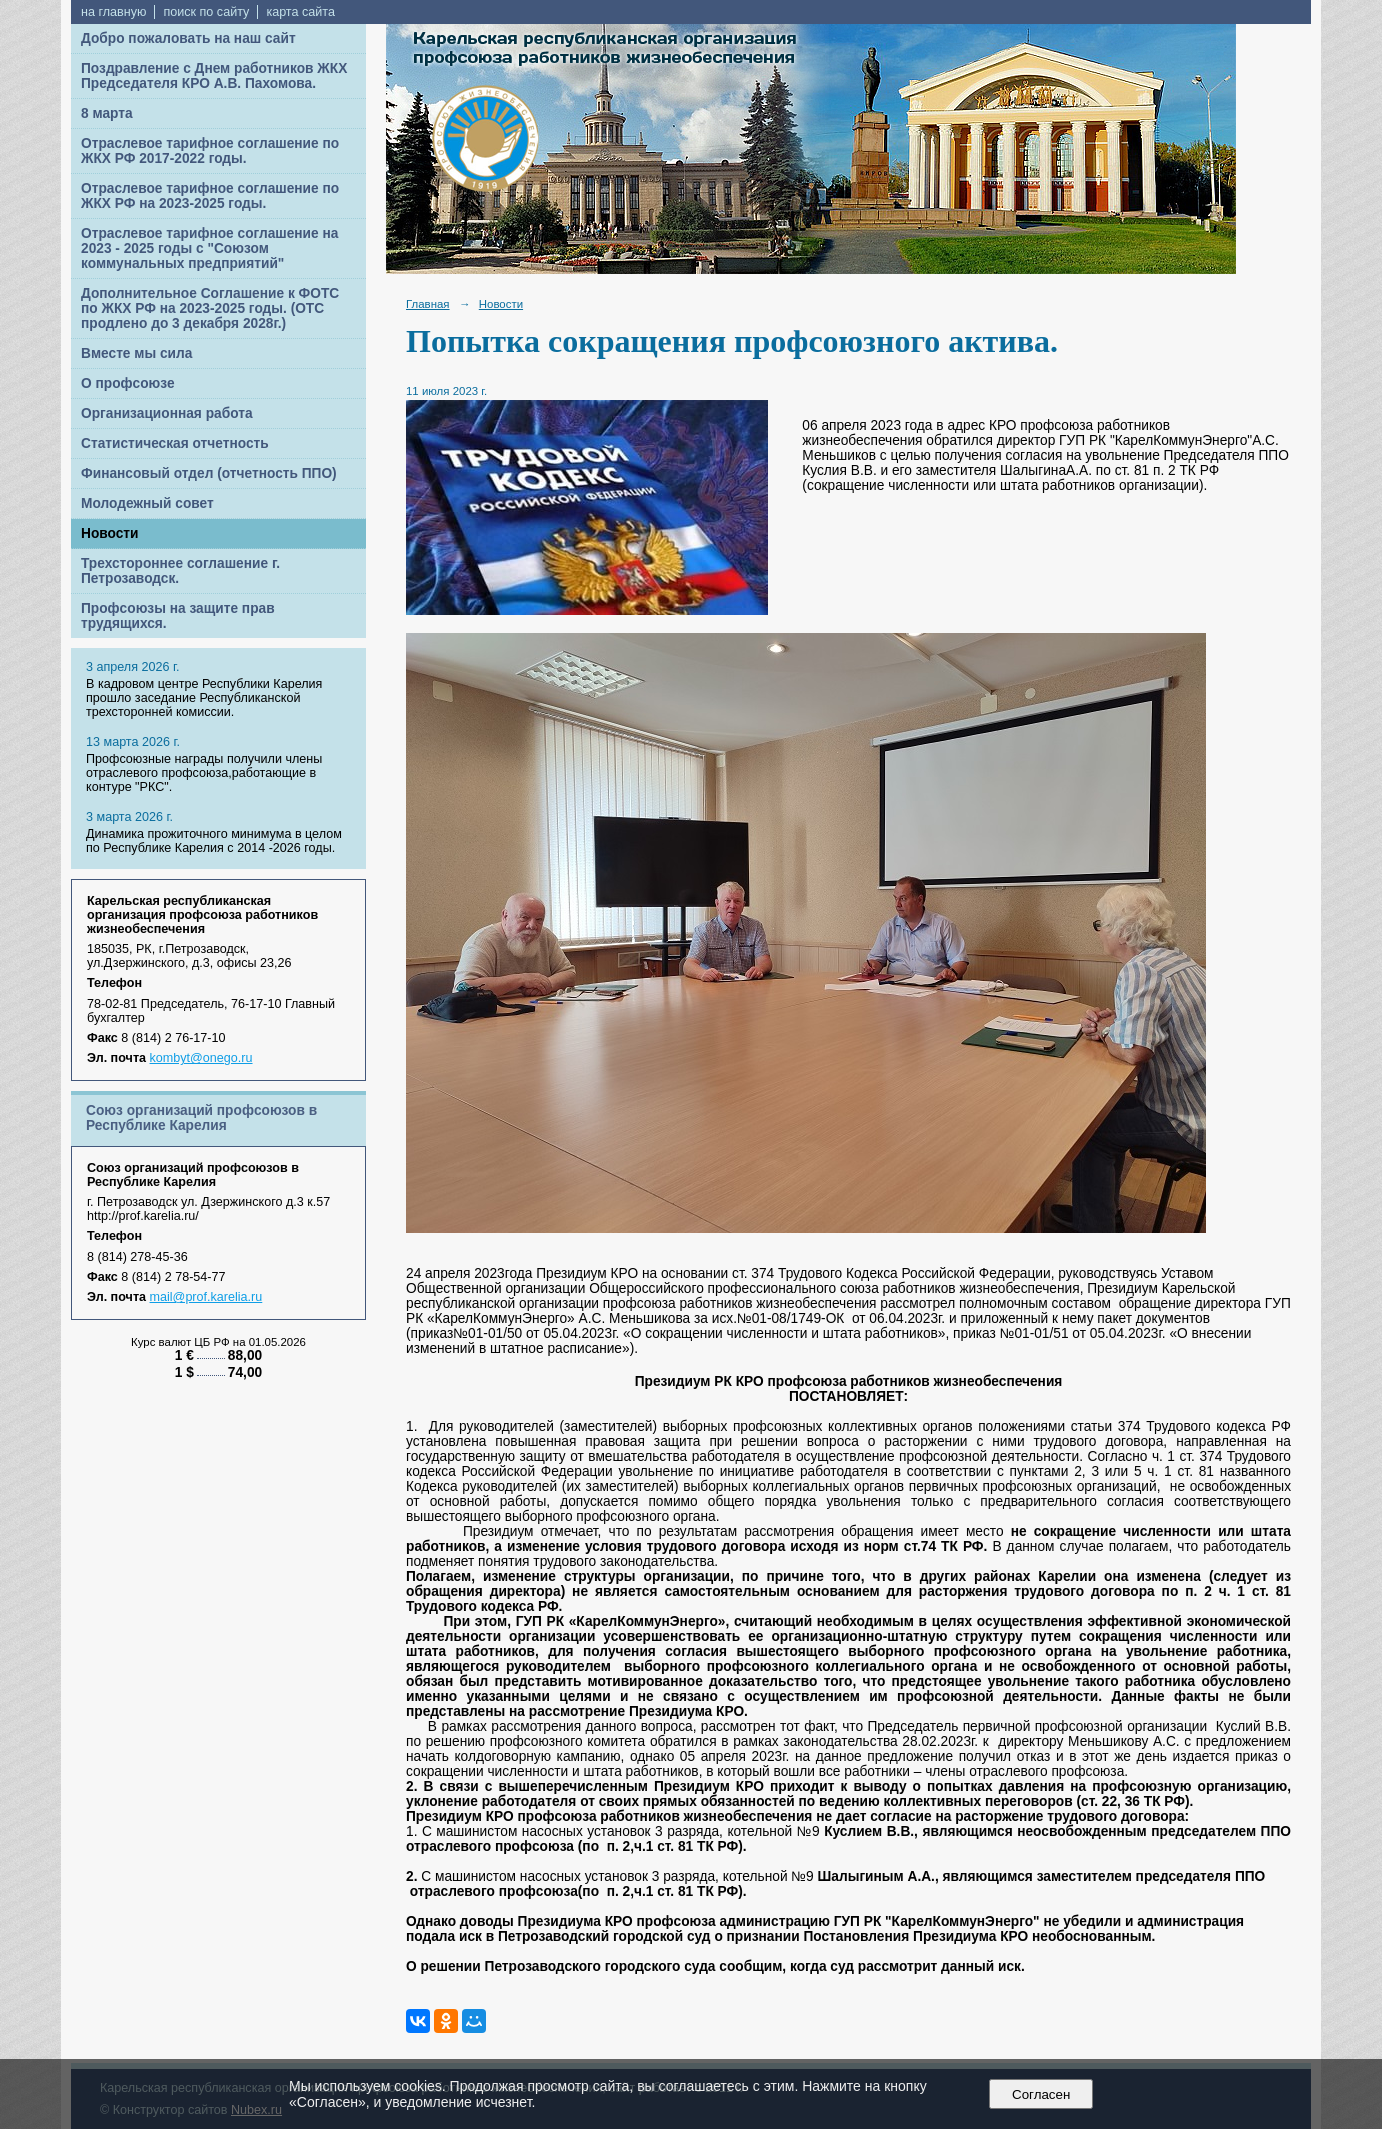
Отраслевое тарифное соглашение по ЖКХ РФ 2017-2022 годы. (210, 151)
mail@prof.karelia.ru (206, 1297)
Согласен (1041, 2094)
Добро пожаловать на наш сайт (188, 38)
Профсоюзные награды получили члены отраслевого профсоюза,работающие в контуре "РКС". (204, 773)
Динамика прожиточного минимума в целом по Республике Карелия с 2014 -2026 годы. (214, 841)
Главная (428, 304)
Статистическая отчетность (175, 443)
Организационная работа (167, 413)
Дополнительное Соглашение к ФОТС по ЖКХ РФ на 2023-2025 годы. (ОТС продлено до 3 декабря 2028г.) (210, 308)
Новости (110, 533)
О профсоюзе (128, 383)
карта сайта (300, 12)
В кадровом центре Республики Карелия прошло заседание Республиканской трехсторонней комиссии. (204, 698)
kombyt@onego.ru (201, 1058)
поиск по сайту (206, 12)
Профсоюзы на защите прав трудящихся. (178, 616)
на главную (113, 12)
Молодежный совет (147, 503)
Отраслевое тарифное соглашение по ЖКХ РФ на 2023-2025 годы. (210, 196)
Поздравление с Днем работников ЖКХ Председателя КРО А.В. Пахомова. (214, 76)
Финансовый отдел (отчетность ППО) (209, 473)
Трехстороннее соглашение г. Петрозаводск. (180, 571)
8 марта (107, 113)
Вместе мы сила (136, 353)
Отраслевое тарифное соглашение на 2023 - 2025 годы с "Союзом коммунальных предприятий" (209, 248)
